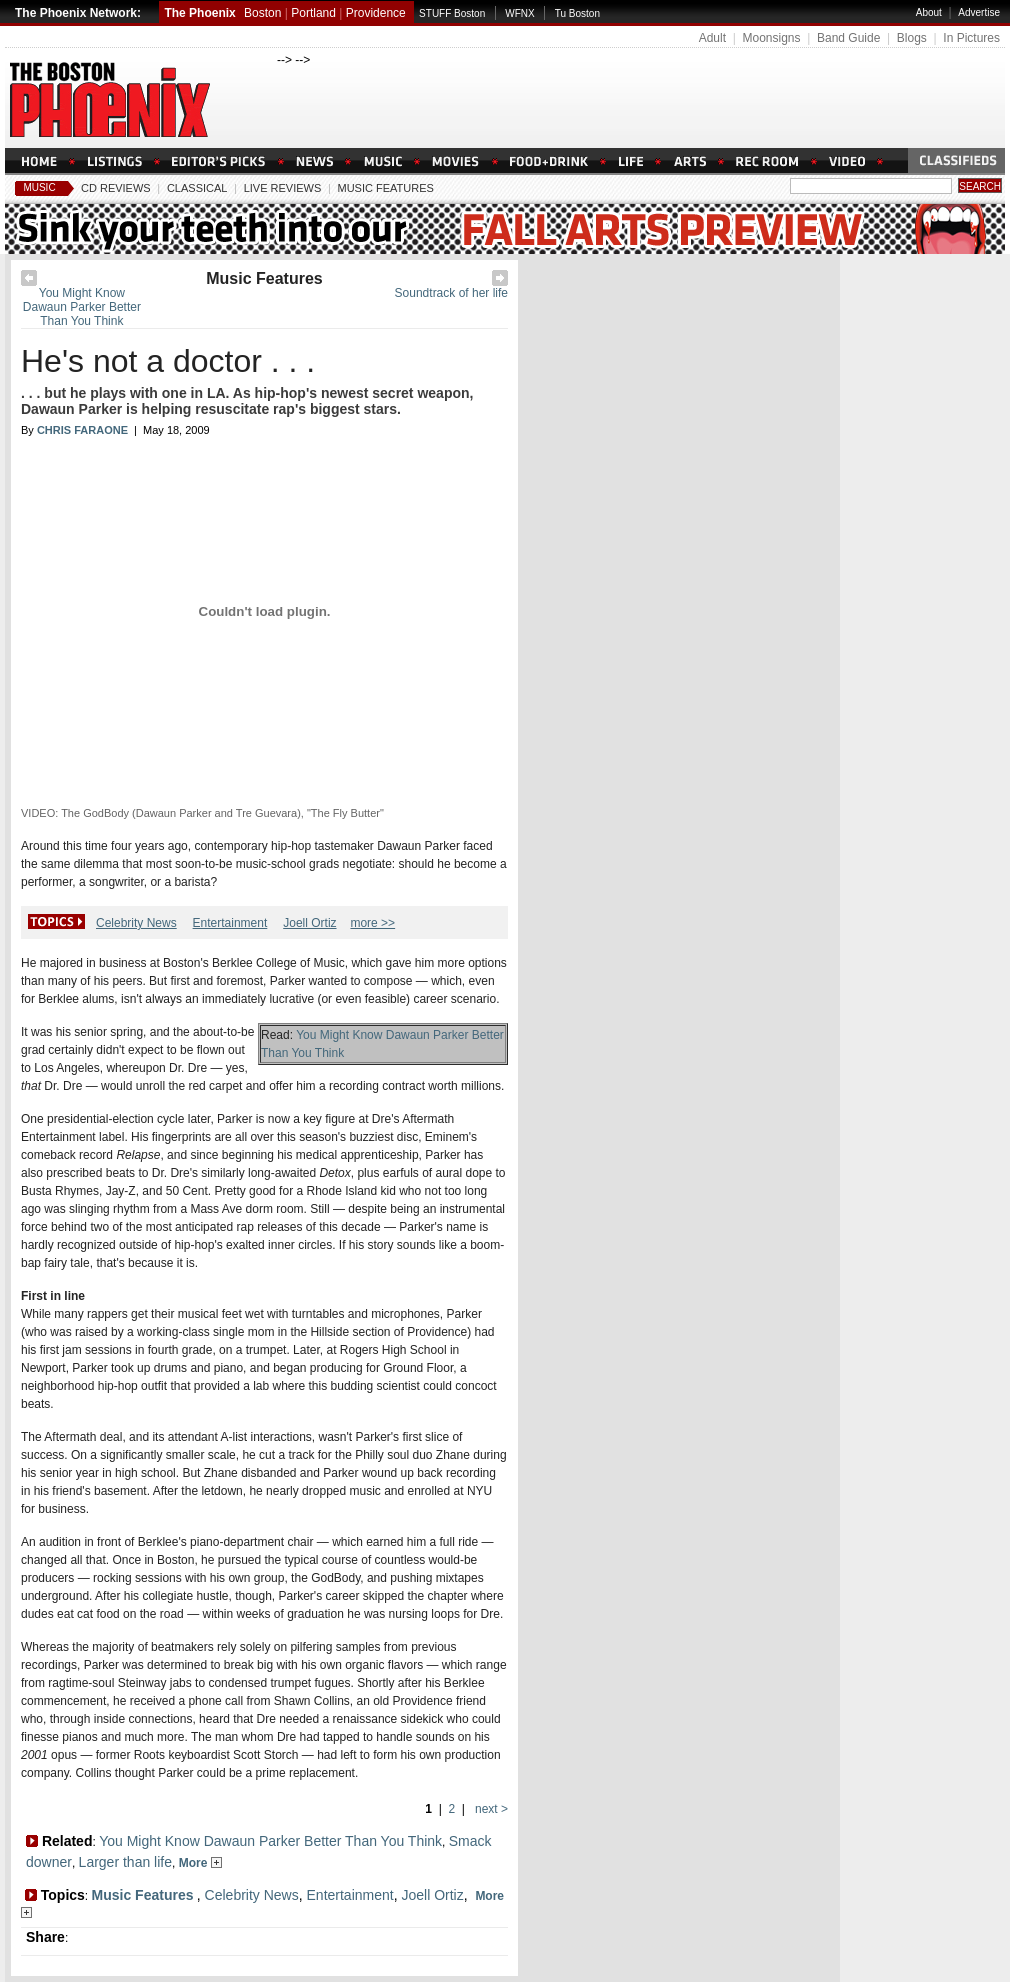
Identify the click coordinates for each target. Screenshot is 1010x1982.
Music (39, 187)
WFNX (519, 13)
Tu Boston (577, 13)
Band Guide (848, 38)
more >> (372, 923)
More (200, 1863)
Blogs (912, 38)
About (929, 12)
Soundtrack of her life (451, 293)
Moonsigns (771, 38)
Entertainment (230, 923)
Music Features (385, 188)
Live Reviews (283, 188)
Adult (712, 38)
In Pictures (971, 38)
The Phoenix (199, 13)
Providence (376, 13)
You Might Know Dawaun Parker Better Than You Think (82, 307)
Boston (262, 13)
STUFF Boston (452, 13)
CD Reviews (116, 188)
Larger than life (125, 1862)
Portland (313, 13)
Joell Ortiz (309, 923)
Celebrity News (136, 923)
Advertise (979, 12)
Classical (197, 188)
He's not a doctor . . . (168, 361)
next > (490, 1809)
